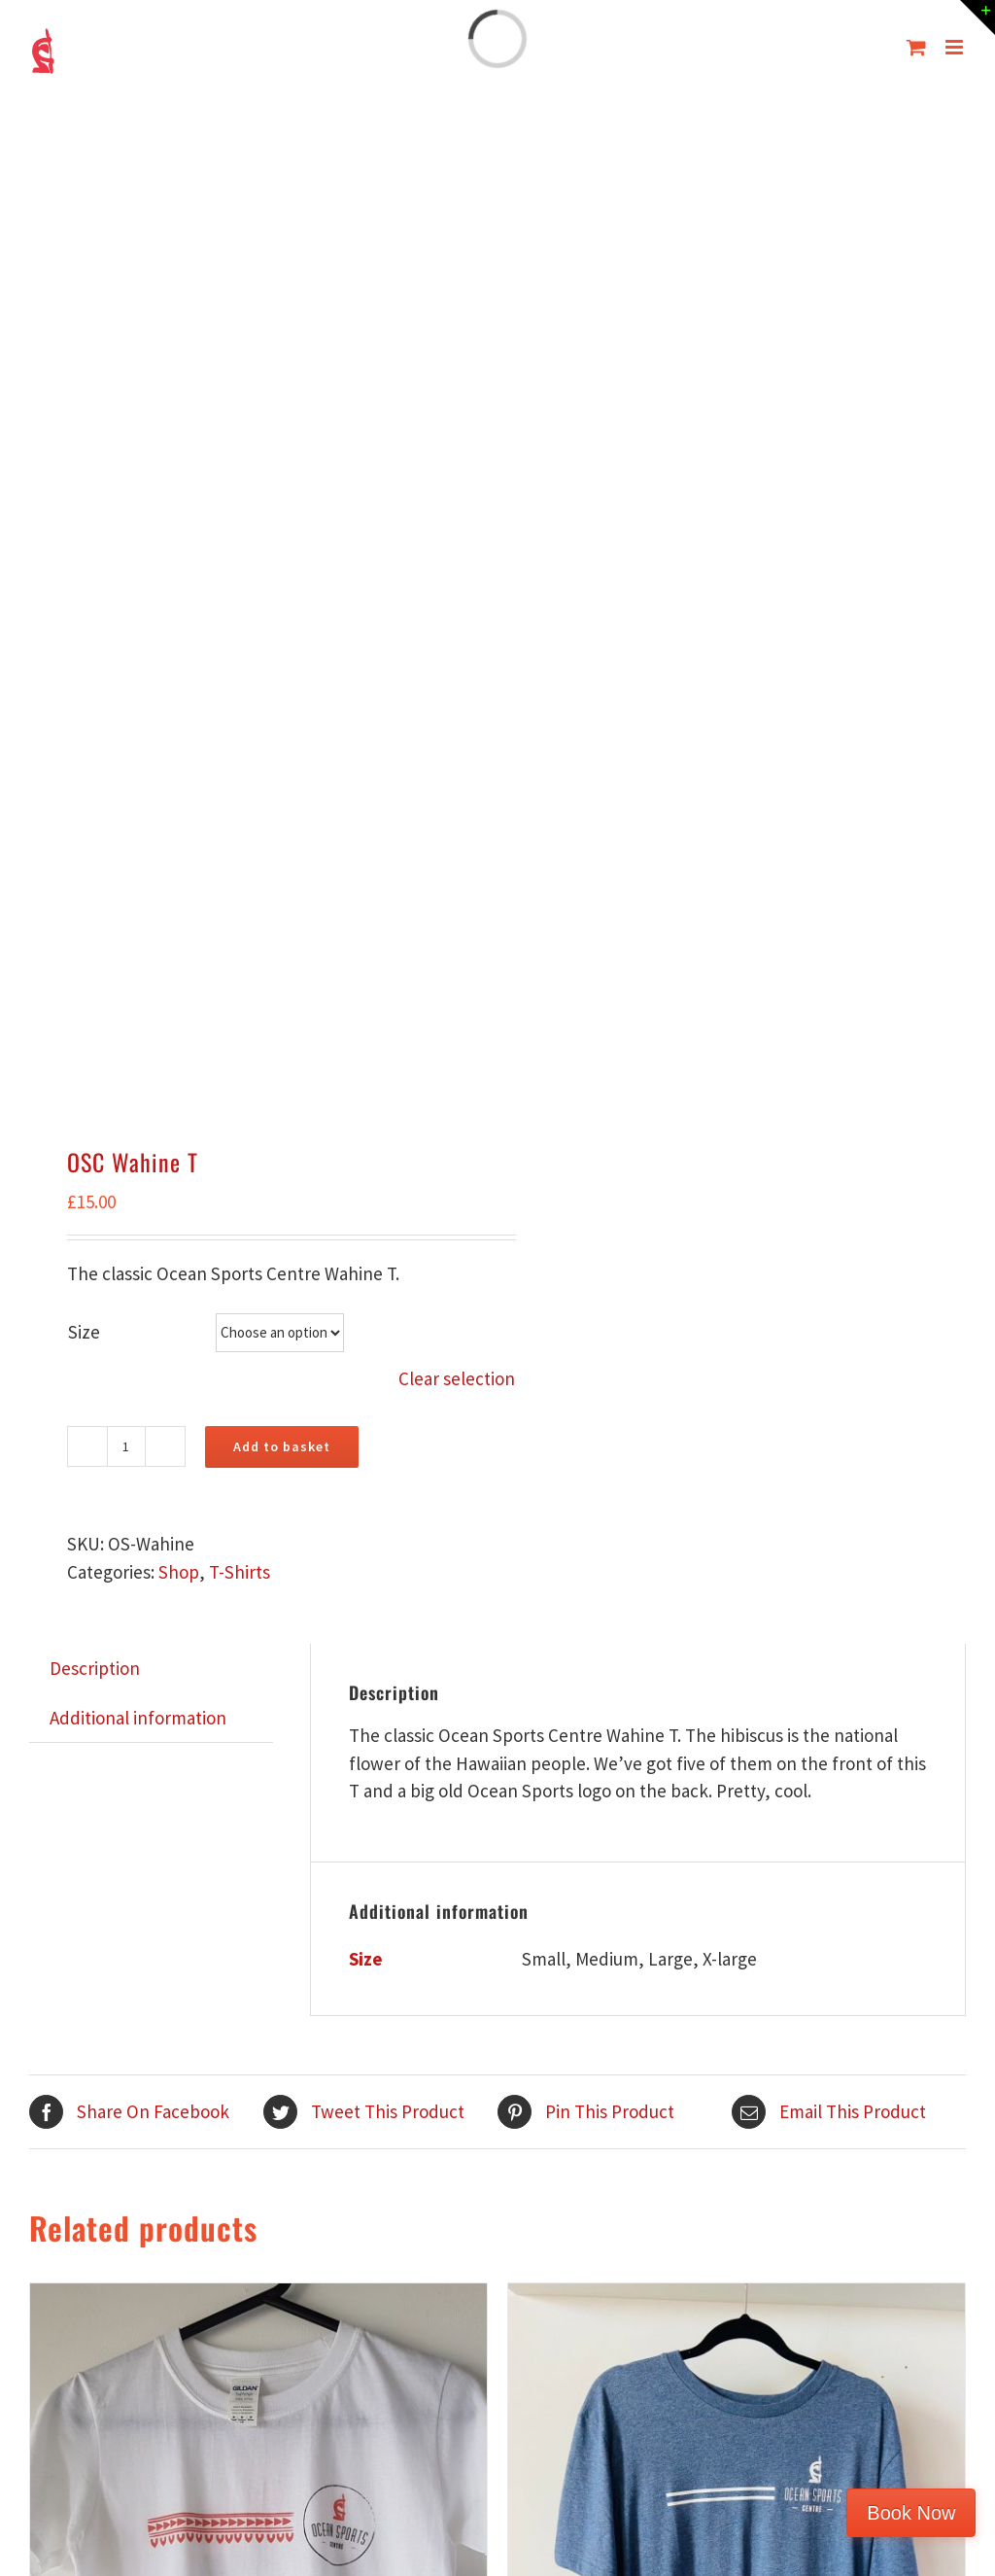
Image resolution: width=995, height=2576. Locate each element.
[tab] (94, 1668)
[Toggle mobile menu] (955, 47)
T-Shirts (239, 1572)
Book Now (911, 2513)
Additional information (138, 1717)
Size (84, 1331)
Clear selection (456, 1378)
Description (95, 1668)
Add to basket (281, 1446)
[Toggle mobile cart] (916, 47)
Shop (178, 1572)
